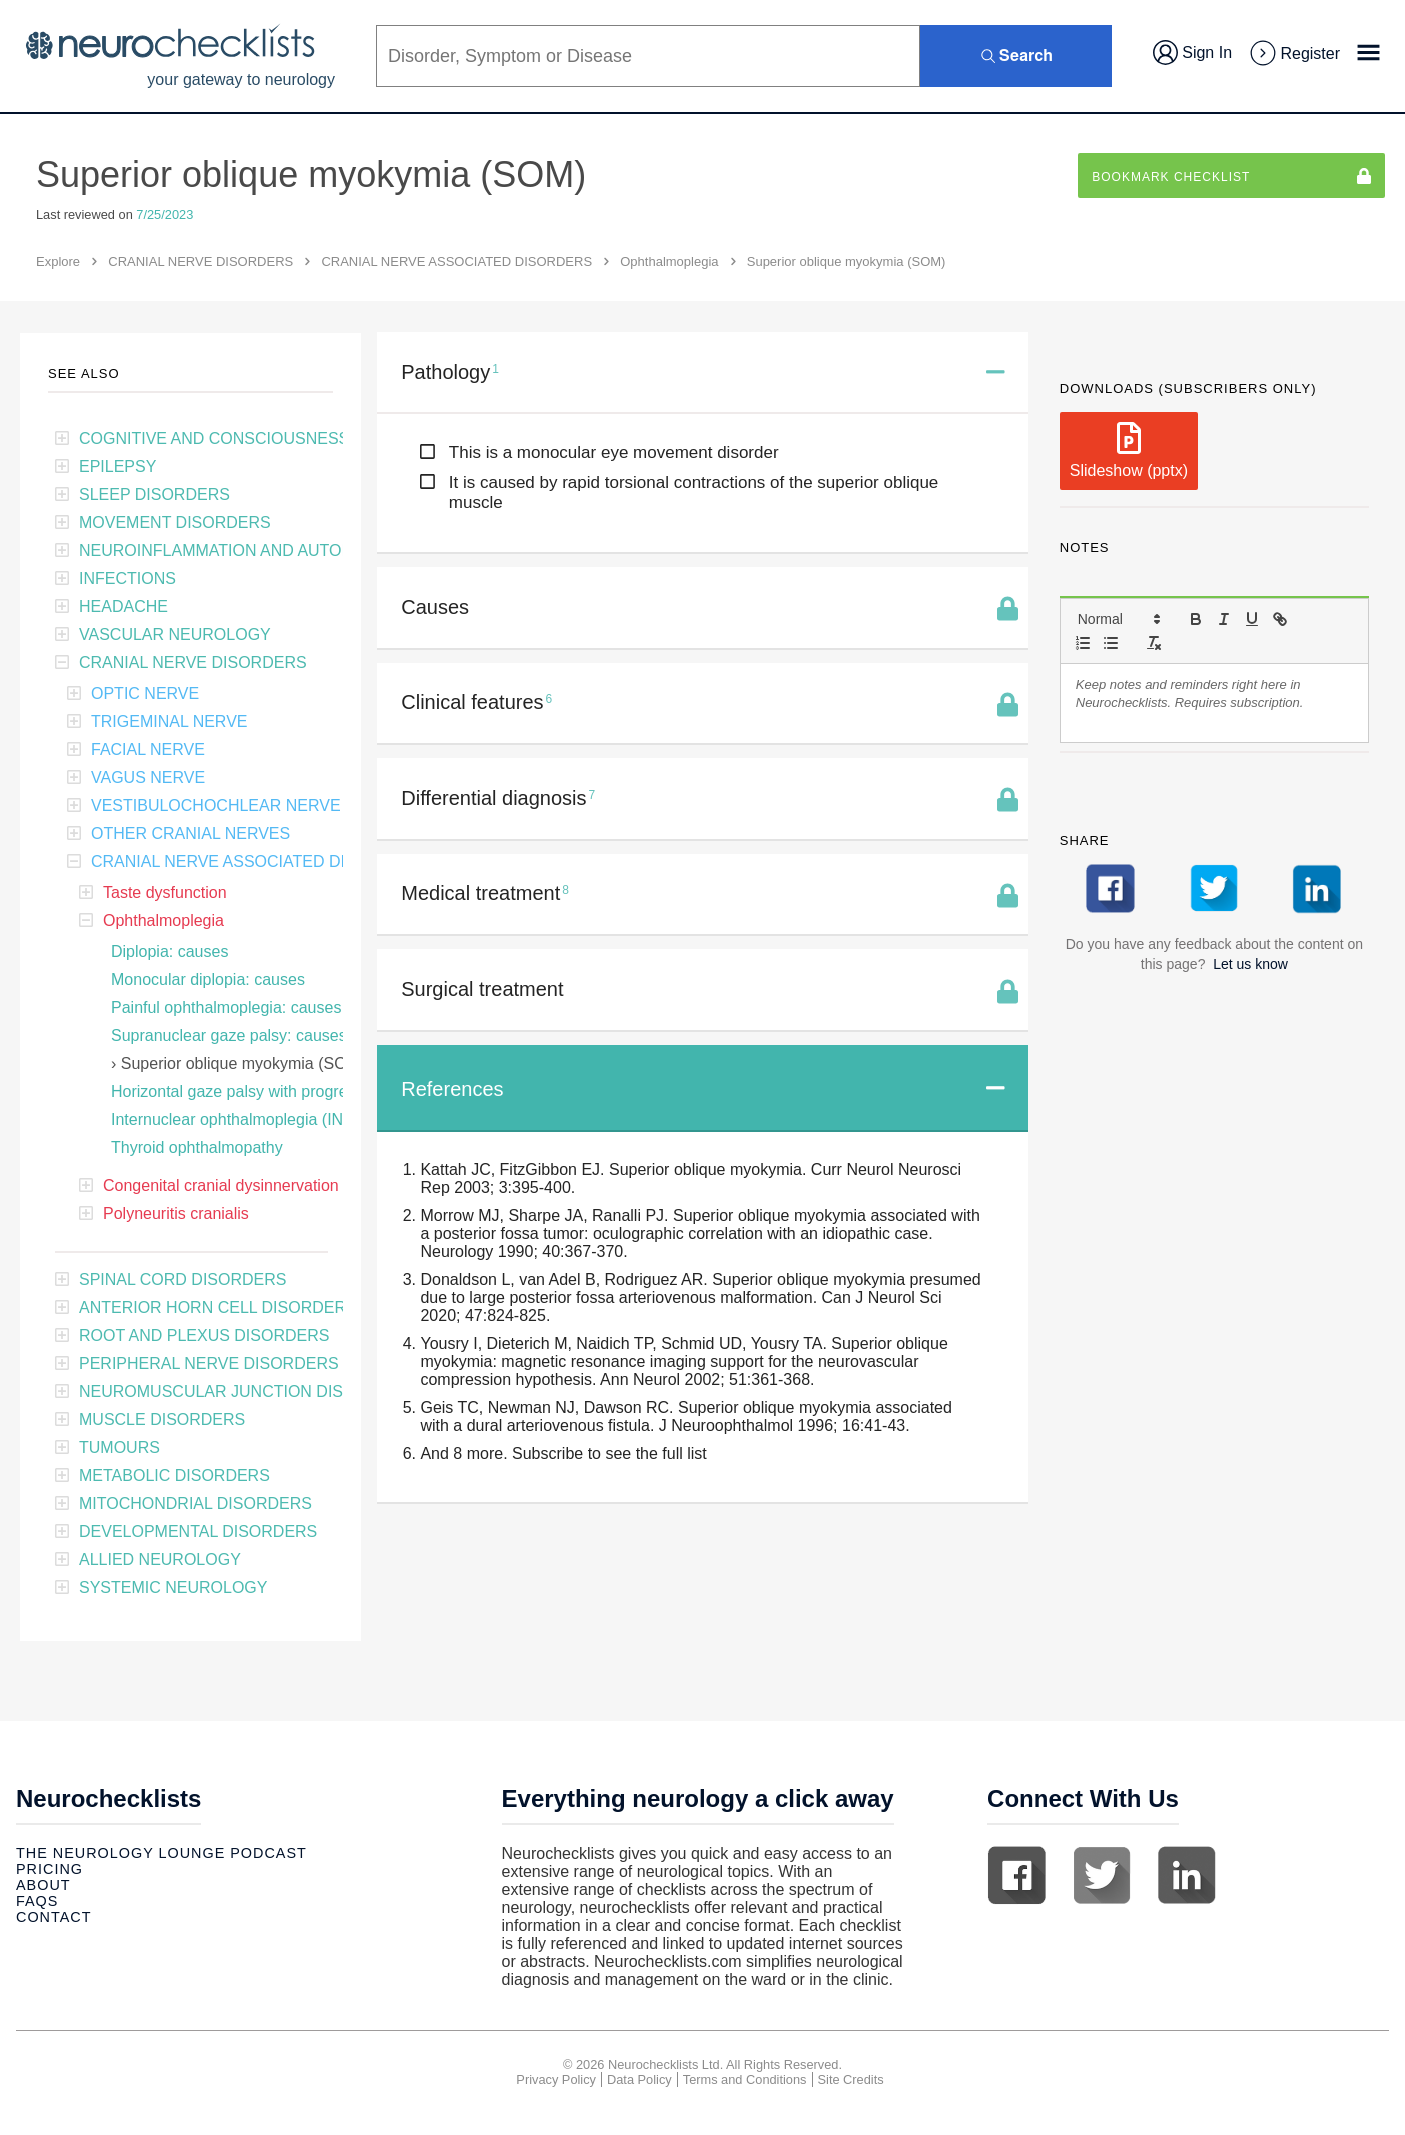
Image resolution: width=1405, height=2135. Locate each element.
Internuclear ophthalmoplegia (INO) (236, 1119)
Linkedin (1187, 1875)
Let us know (1250, 964)
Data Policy (639, 2079)
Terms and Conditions (745, 2079)
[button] (1118, 619)
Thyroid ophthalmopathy (197, 1147)
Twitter (1102, 1875)
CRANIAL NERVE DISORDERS (200, 261)
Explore (58, 261)
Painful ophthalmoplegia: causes (226, 1007)
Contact (53, 1917)
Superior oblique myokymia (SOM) (243, 1063)
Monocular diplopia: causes (208, 979)
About (43, 1885)
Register (1294, 54)
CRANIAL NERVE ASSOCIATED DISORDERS (456, 261)
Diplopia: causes (169, 951)
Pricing (49, 1869)
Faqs (37, 1901)
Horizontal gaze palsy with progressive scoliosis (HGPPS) (315, 1091)
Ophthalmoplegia (669, 261)
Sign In (1192, 52)
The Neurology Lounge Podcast (161, 1853)
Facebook (1017, 1875)
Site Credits (851, 2079)
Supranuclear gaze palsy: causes (229, 1035)
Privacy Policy (556, 2079)
